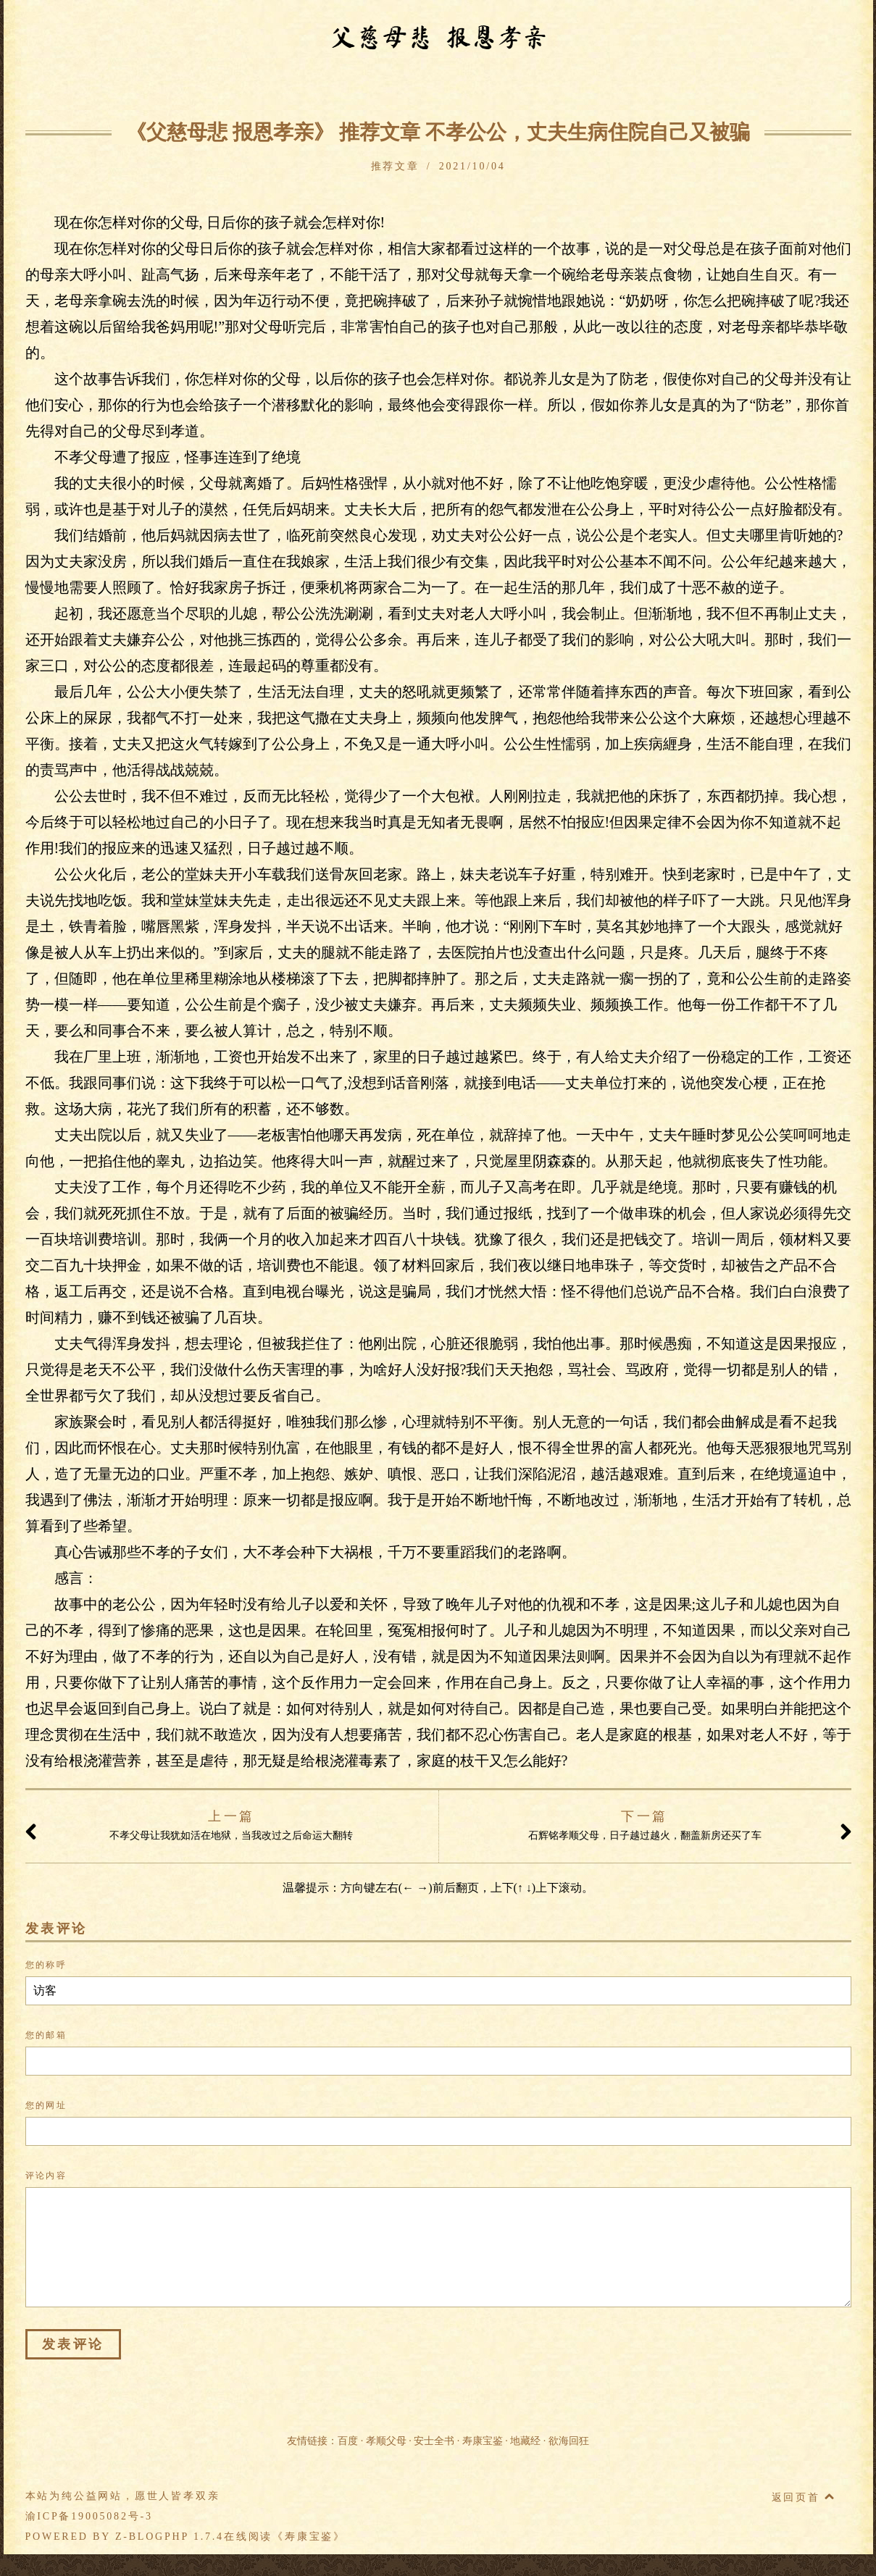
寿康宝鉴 (482, 2441)
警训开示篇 (213, 88)
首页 (119, 88)
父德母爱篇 (511, 88)
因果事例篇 (287, 88)
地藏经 (525, 2441)
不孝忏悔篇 (362, 88)
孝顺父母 (386, 2441)
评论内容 (46, 2175)
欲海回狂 (568, 2441)
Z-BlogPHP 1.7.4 (169, 2536)
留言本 (749, 88)
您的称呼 (46, 1965)
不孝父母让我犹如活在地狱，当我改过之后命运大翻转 (218, 1827)
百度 (348, 2441)
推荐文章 (693, 88)
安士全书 (434, 2441)
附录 (642, 88)
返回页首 (804, 2497)
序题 (156, 88)
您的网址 (46, 2105)
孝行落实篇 (586, 88)
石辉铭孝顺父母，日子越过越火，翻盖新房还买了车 (660, 1827)
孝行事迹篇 (436, 88)
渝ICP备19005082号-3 (89, 2516)
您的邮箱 (46, 2035)
